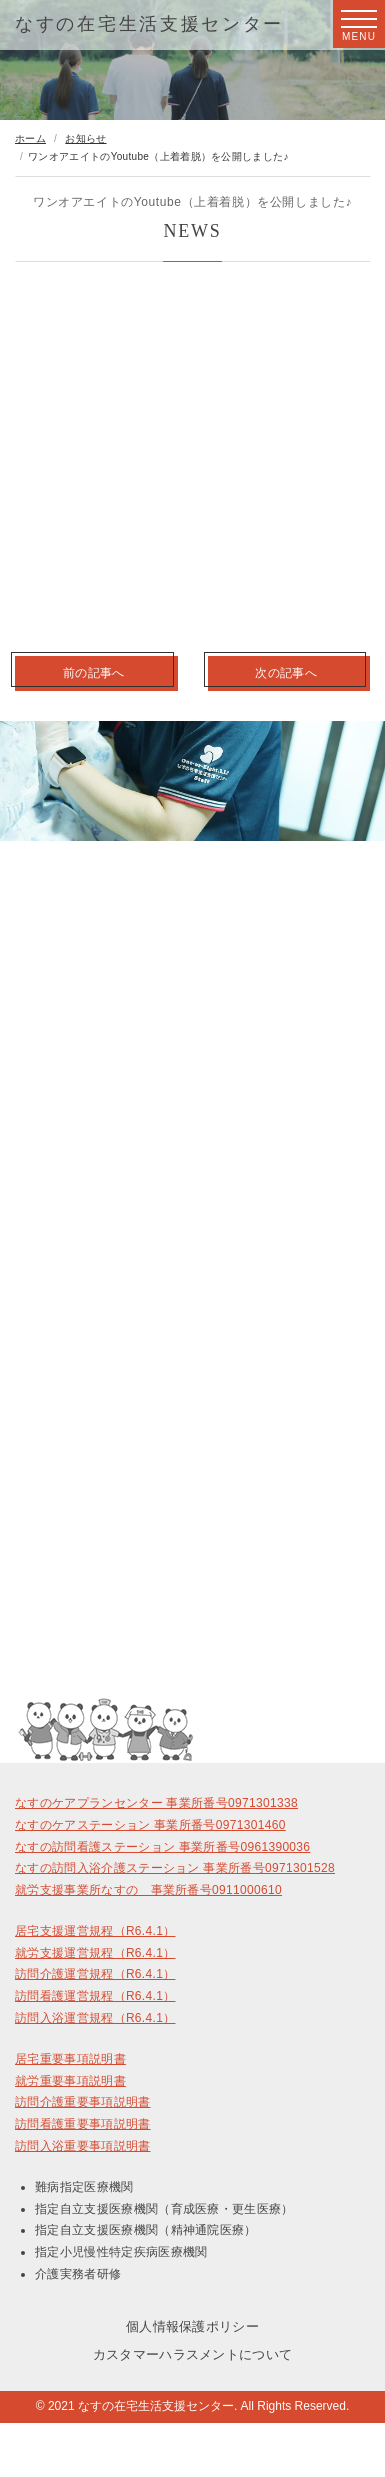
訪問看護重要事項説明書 (83, 2124)
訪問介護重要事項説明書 (83, 2102)
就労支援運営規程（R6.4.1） (95, 1953)
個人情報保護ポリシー (192, 2326)
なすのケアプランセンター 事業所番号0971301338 (156, 1803)
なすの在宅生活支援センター (149, 24)
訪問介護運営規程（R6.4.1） (95, 1974)
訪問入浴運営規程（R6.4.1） (95, 2018)
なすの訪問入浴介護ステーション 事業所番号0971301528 (175, 1868)
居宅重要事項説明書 (70, 2059)
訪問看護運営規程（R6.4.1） (95, 1996)
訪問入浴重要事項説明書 (83, 2146)
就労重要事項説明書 (70, 2081)
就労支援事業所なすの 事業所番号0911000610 (148, 1890)
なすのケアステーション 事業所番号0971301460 (150, 1825)
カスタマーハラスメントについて (193, 2354)
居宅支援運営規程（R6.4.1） (95, 1931)
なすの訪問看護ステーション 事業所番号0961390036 (162, 1847)
